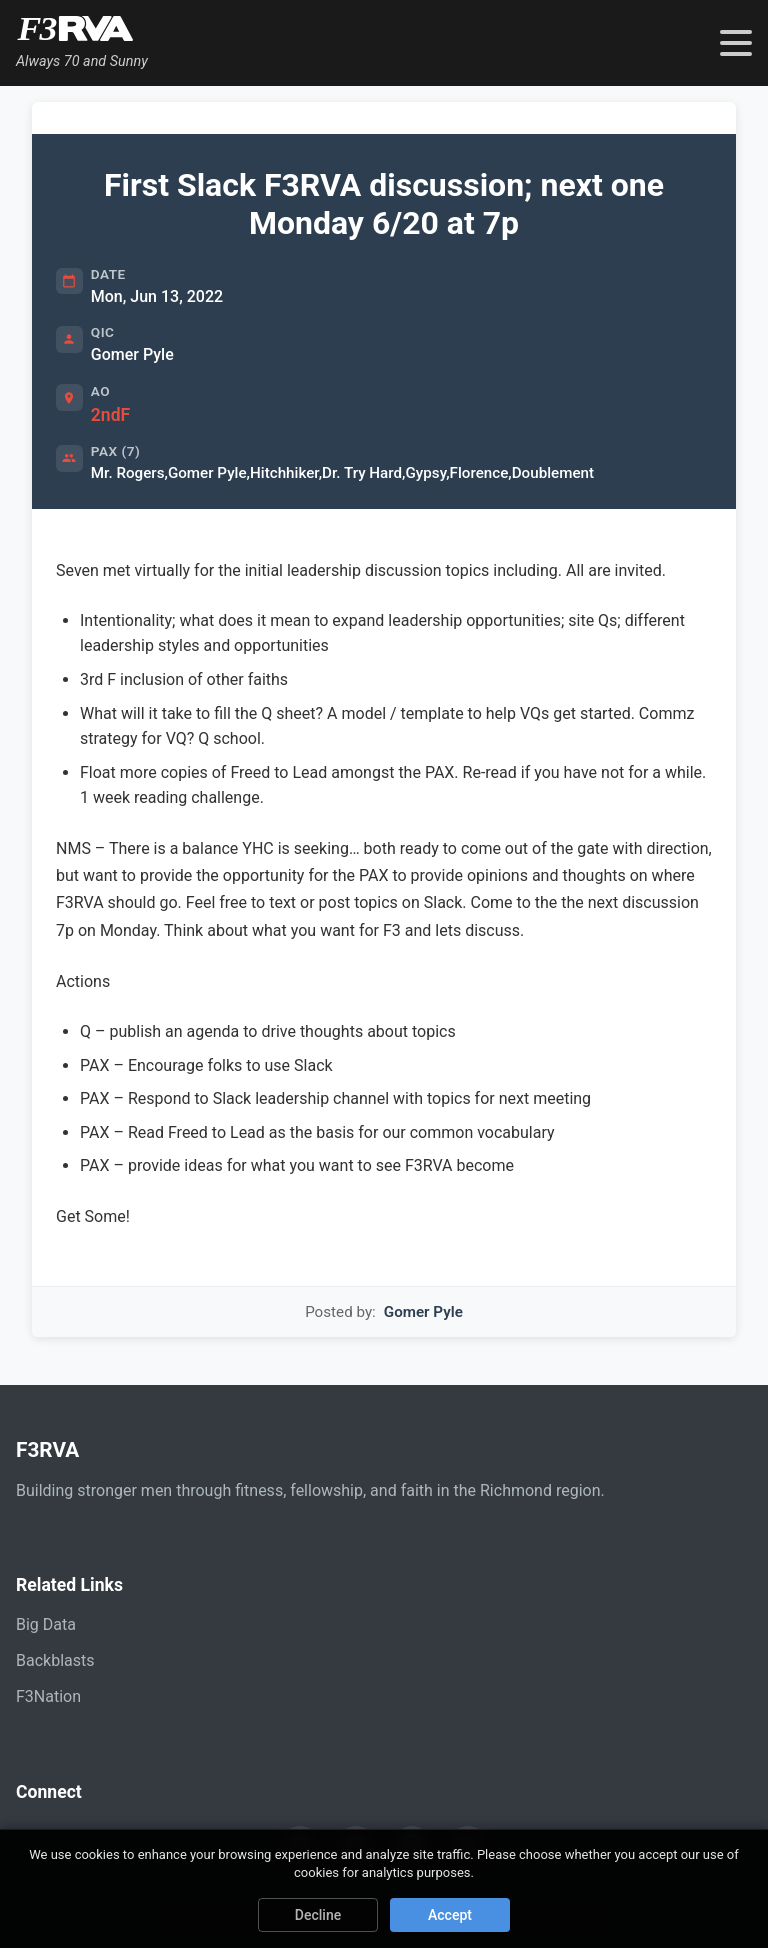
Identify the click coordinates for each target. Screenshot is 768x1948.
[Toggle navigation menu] (736, 43)
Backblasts (55, 1660)
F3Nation (48, 1696)
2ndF (110, 415)
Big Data (46, 1624)
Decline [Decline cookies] (318, 1915)
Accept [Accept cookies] (450, 1915)
